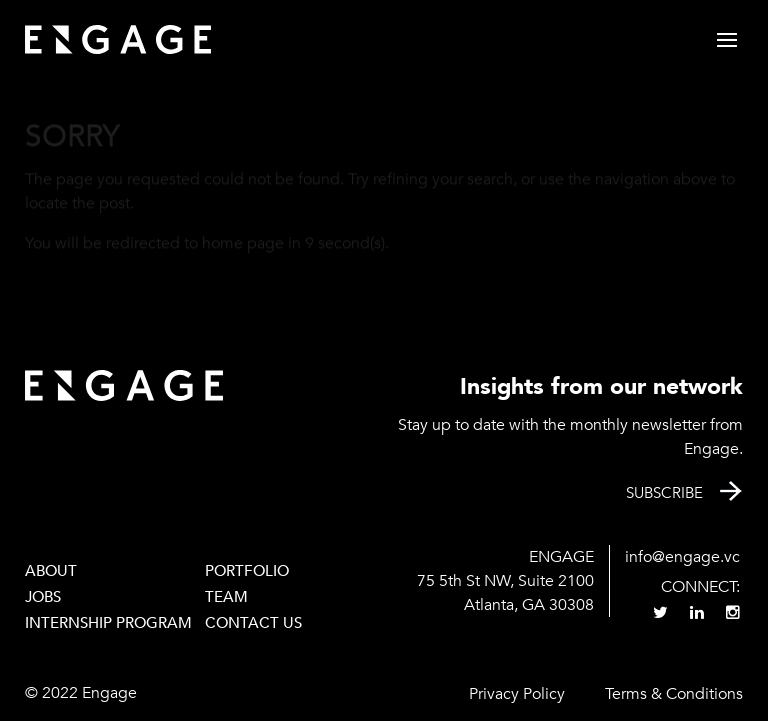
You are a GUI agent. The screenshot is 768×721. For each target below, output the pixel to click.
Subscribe (664, 493)
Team (226, 597)
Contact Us (253, 623)
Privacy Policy (517, 694)
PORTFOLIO (247, 571)
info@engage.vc (682, 557)
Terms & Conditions (674, 694)
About (51, 571)
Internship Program (108, 623)
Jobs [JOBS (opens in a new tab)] (43, 597)
